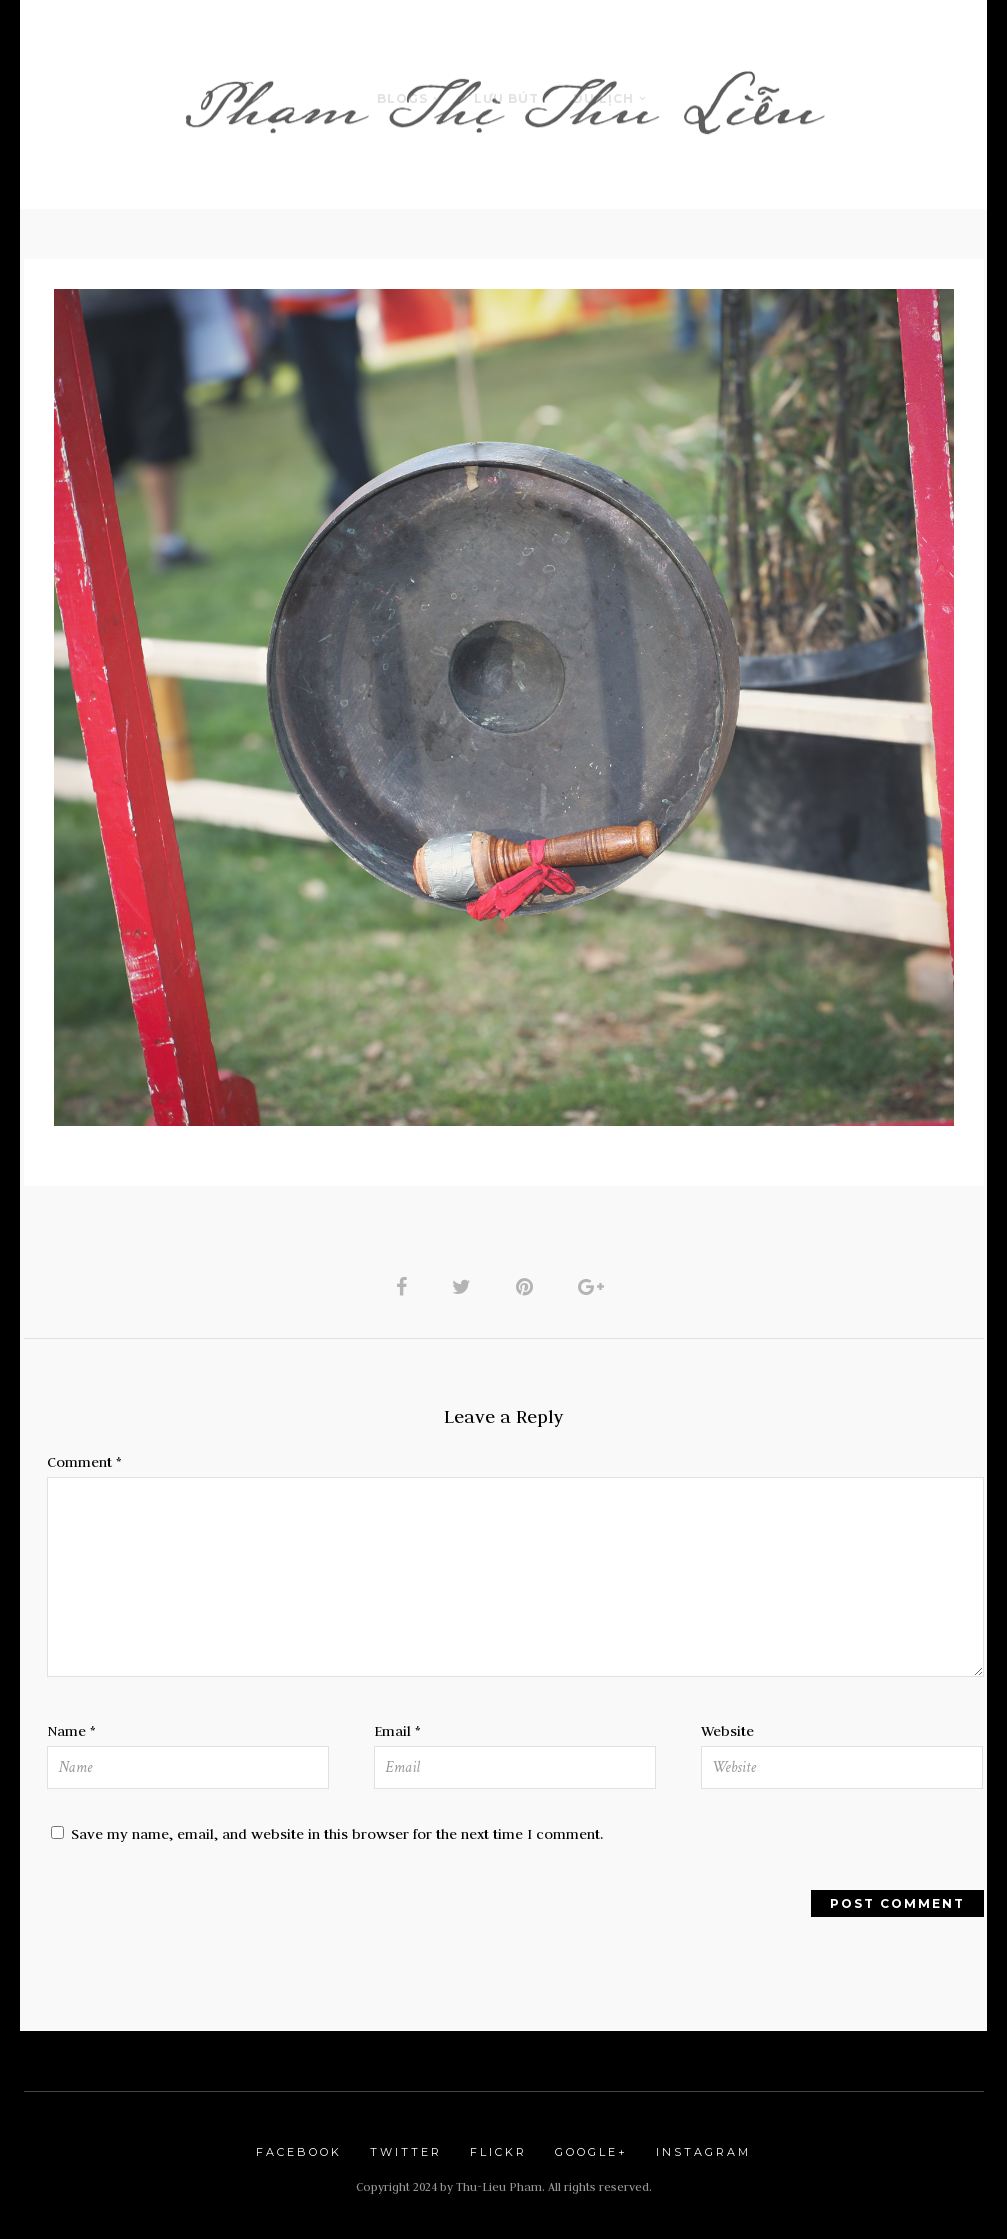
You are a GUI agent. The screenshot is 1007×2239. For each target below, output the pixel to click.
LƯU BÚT (506, 98)
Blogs (402, 98)
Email (397, 1731)
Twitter (406, 2152)
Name (71, 1731)
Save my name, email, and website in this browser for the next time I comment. (337, 1834)
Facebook (299, 2152)
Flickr (498, 2152)
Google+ (591, 2152)
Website (727, 1731)
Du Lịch (603, 98)
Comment (84, 1462)
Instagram (703, 2152)
